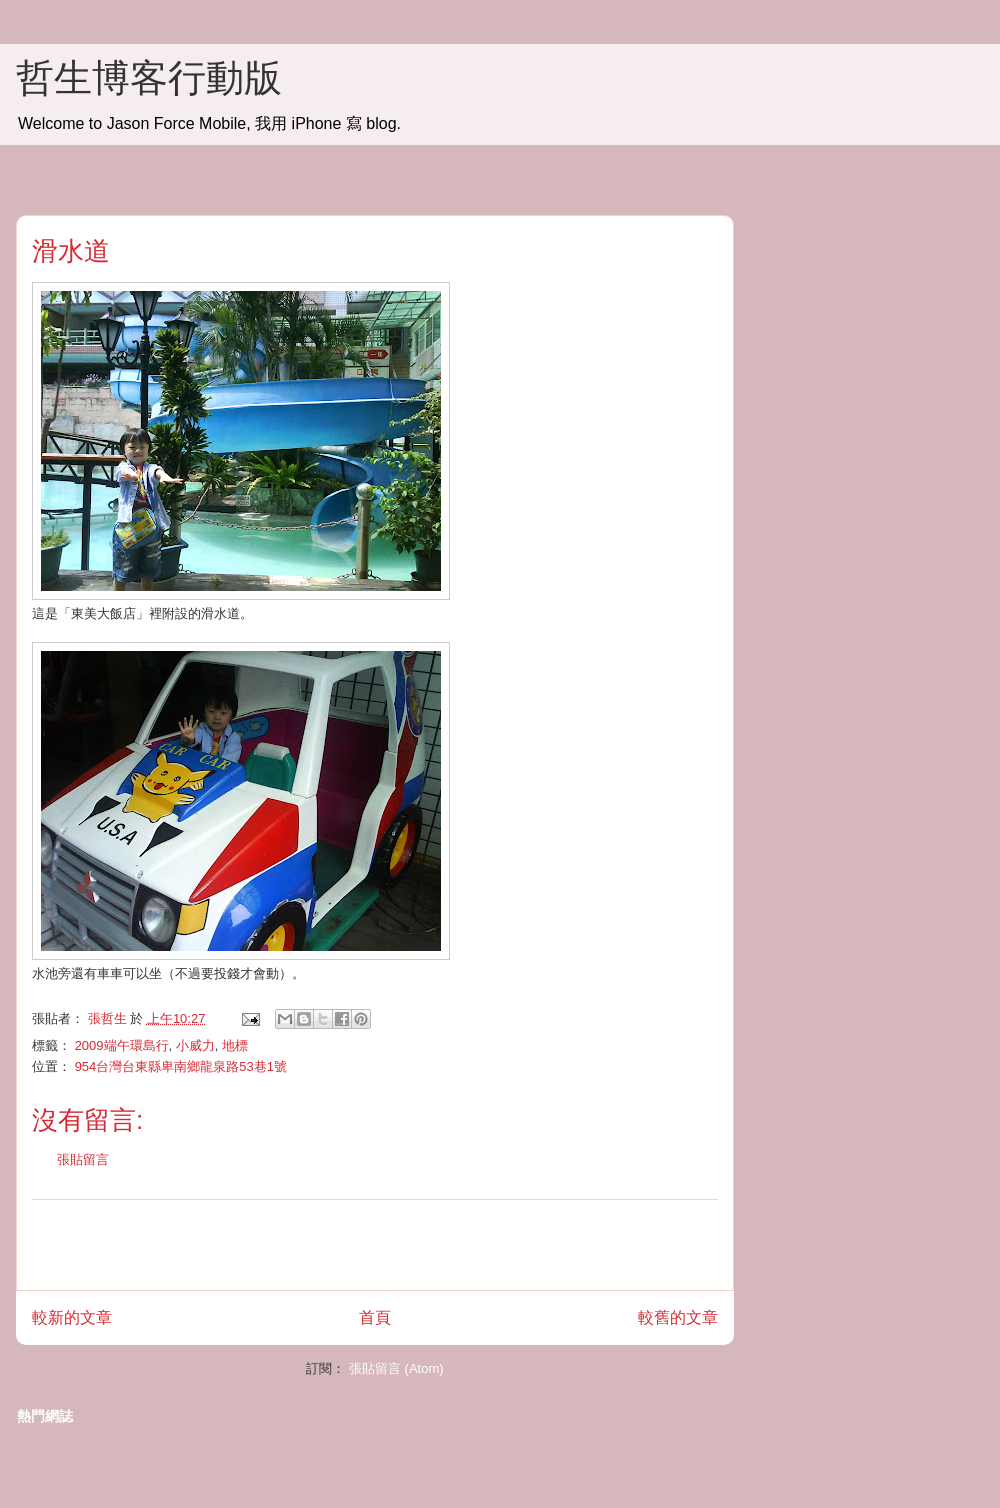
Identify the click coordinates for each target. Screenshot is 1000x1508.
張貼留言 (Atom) (396, 1368)
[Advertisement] (375, 1245)
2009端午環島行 (122, 1045)
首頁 (375, 1317)
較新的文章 (72, 1317)
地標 (235, 1045)
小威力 (195, 1045)
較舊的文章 (678, 1317)
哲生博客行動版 (149, 78)
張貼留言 (83, 1159)
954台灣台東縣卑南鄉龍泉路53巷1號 (181, 1066)
